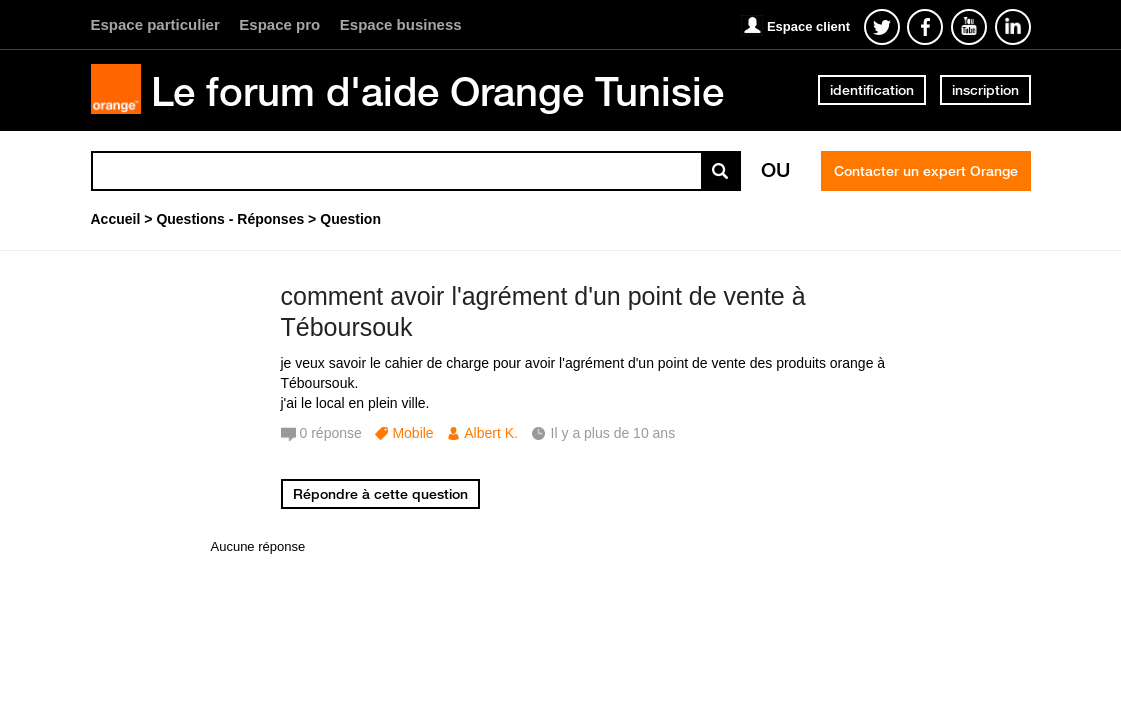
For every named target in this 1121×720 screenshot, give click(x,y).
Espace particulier (155, 24)
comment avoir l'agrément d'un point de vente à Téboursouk (543, 311)
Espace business (401, 24)
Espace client (808, 26)
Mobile (412, 433)
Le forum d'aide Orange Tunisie (437, 91)
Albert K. (491, 433)
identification (872, 90)
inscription (985, 90)
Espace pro (279, 24)
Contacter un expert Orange (926, 171)
